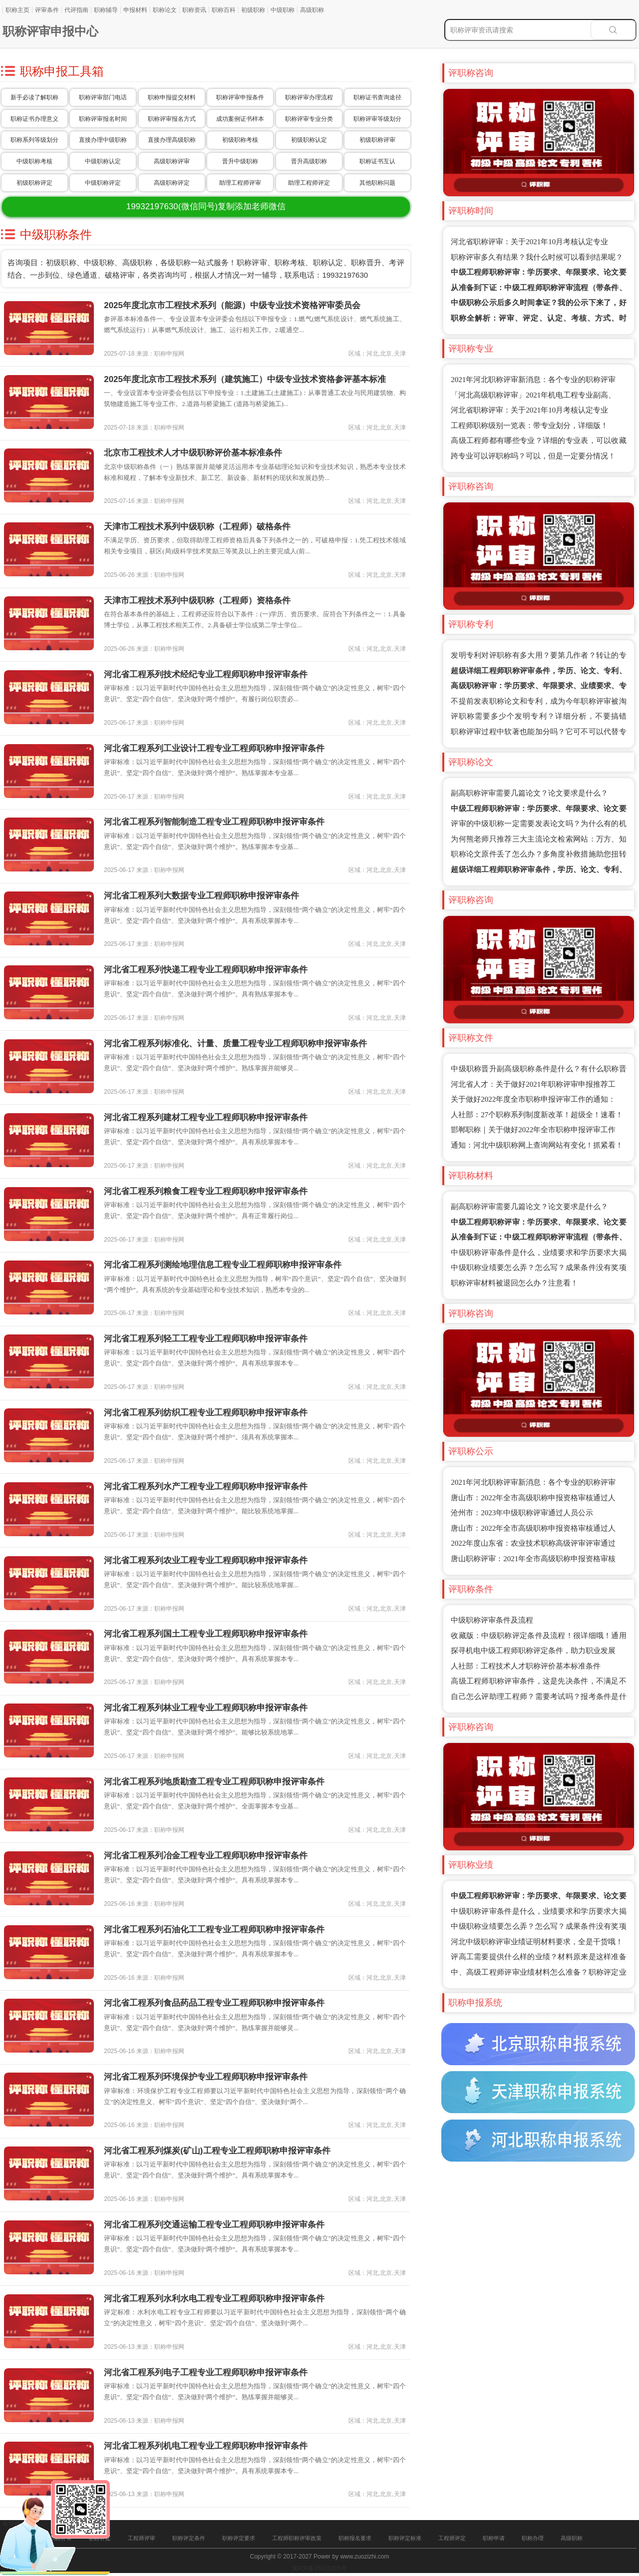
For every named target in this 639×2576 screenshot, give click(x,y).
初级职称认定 (309, 139)
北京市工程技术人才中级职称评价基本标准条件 (193, 452)
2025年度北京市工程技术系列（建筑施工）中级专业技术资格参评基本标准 (245, 379)
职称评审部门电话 (103, 97)
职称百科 (224, 9)
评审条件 (47, 9)
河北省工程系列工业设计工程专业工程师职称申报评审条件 (214, 748)
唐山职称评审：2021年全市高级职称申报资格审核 (533, 1559)
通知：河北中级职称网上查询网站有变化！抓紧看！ (537, 1145)
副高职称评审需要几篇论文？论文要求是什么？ (529, 793)
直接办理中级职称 (103, 139)
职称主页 (17, 9)
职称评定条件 (188, 2538)
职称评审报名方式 (172, 118)
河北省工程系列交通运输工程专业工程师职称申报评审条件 (214, 2224)
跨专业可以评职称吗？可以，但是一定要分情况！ (533, 456)
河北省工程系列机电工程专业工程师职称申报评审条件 (206, 2446)
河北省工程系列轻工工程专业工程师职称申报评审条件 (206, 1338)
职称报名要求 (354, 2538)
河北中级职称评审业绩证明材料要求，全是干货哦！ (537, 1942)
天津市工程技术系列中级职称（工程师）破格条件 (197, 526)
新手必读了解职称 (34, 97)
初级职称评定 (34, 182)
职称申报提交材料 (172, 97)
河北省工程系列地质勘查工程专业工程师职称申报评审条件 (214, 1781)
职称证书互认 (377, 161)
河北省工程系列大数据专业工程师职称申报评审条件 (201, 895)
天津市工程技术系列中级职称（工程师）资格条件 (197, 600)
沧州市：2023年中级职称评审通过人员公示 (522, 1513)
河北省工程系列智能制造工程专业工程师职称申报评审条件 (214, 822)
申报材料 (135, 9)
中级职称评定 (103, 182)
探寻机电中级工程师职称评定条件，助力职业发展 (533, 1651)
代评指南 (76, 9)
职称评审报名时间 (103, 118)
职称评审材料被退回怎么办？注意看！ (514, 1283)
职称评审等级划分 (377, 118)
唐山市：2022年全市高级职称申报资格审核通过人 (533, 1498)
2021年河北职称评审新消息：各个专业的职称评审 (533, 380)
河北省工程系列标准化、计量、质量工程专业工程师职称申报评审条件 (235, 1043)
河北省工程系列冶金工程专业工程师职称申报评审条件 (206, 1855)
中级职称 (283, 9)
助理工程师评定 (309, 182)
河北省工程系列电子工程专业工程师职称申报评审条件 (206, 2372)
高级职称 (312, 9)
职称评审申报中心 (50, 31)
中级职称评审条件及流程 (492, 1620)
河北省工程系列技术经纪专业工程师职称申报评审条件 (206, 674)
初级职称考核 (240, 139)
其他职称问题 (377, 182)
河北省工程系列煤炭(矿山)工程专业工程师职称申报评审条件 (217, 2150)
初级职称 (253, 9)
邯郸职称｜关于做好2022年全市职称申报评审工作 (533, 1130)
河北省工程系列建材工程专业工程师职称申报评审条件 (206, 1117)
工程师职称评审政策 (296, 2538)
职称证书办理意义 (34, 118)
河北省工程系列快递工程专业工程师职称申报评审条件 (206, 969)
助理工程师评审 (240, 182)
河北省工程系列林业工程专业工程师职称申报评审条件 (206, 1708)
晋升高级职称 (309, 161)
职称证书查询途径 (377, 97)
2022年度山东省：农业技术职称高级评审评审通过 (533, 1543)
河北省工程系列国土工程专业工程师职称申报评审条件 (206, 1634)
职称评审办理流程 (309, 97)
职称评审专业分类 (309, 118)
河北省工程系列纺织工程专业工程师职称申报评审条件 (206, 1412)
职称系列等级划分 (34, 139)
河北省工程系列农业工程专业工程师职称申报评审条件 (206, 1560)
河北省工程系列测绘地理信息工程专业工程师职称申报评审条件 (222, 1265)
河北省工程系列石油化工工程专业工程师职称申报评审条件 (214, 1929)
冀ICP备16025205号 (319, 2568)
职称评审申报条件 (240, 97)
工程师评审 (141, 2538)
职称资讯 (194, 9)
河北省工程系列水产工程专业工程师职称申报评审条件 (206, 1486)
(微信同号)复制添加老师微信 (206, 206)
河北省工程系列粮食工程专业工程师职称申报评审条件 (206, 1191)
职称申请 (494, 2538)
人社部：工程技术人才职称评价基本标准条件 (526, 1666)
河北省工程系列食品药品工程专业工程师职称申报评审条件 (214, 2003)
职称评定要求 (238, 2538)
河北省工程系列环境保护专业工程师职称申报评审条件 (206, 2077)
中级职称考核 (34, 161)
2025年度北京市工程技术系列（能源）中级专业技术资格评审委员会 (232, 305)
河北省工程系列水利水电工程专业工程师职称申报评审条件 (214, 2298)
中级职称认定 (103, 161)
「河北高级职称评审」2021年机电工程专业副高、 (533, 395)
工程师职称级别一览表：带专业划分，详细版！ (529, 425)
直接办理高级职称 (172, 139)
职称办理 (533, 2538)
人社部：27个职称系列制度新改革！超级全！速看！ (537, 1115)
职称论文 (165, 9)
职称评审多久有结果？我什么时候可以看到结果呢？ (537, 257)
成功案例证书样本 (240, 118)
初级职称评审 (377, 139)
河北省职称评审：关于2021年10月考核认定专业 (529, 242)
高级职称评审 (172, 161)
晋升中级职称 (240, 161)
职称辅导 (106, 9)
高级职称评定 (172, 182)
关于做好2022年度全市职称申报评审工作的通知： (533, 1099)
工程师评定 (452, 2538)
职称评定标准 (404, 2538)
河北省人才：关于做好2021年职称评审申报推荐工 (533, 1084)
